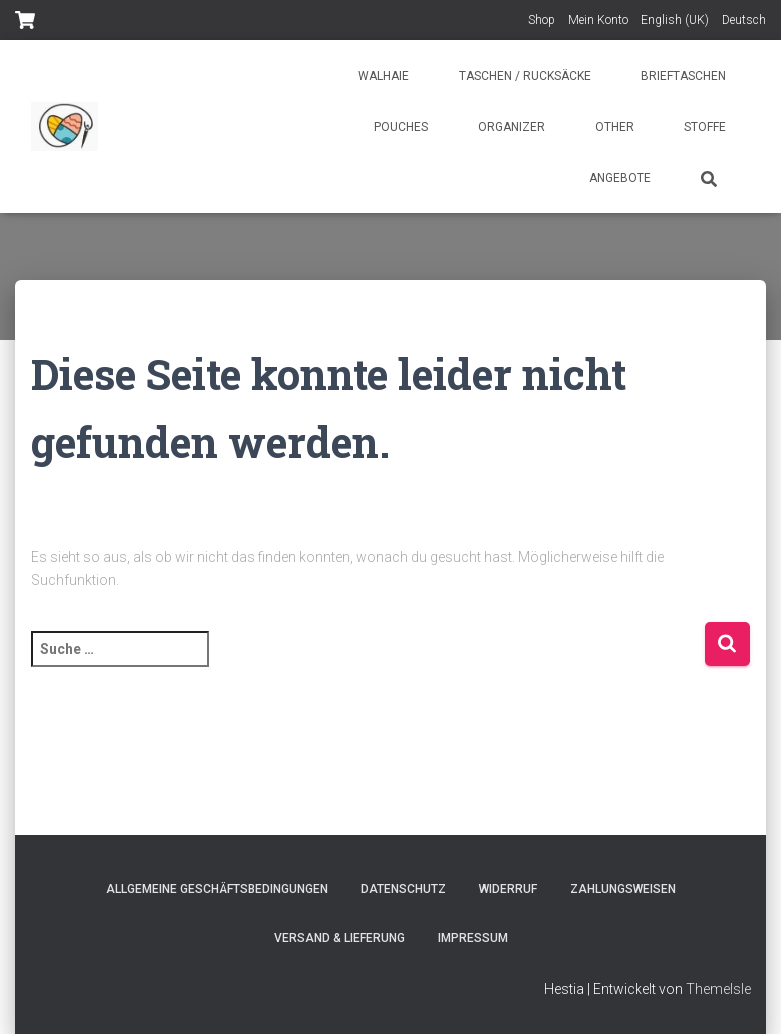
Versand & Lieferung (339, 938)
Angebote (620, 178)
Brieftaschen (683, 76)
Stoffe (705, 127)
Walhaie (383, 76)
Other (614, 127)
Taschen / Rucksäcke (525, 76)
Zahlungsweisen (623, 889)
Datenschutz (403, 889)
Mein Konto (598, 20)
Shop (541, 20)
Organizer (511, 127)
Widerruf (508, 889)
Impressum (473, 938)
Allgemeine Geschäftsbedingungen (217, 889)
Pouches (401, 127)
